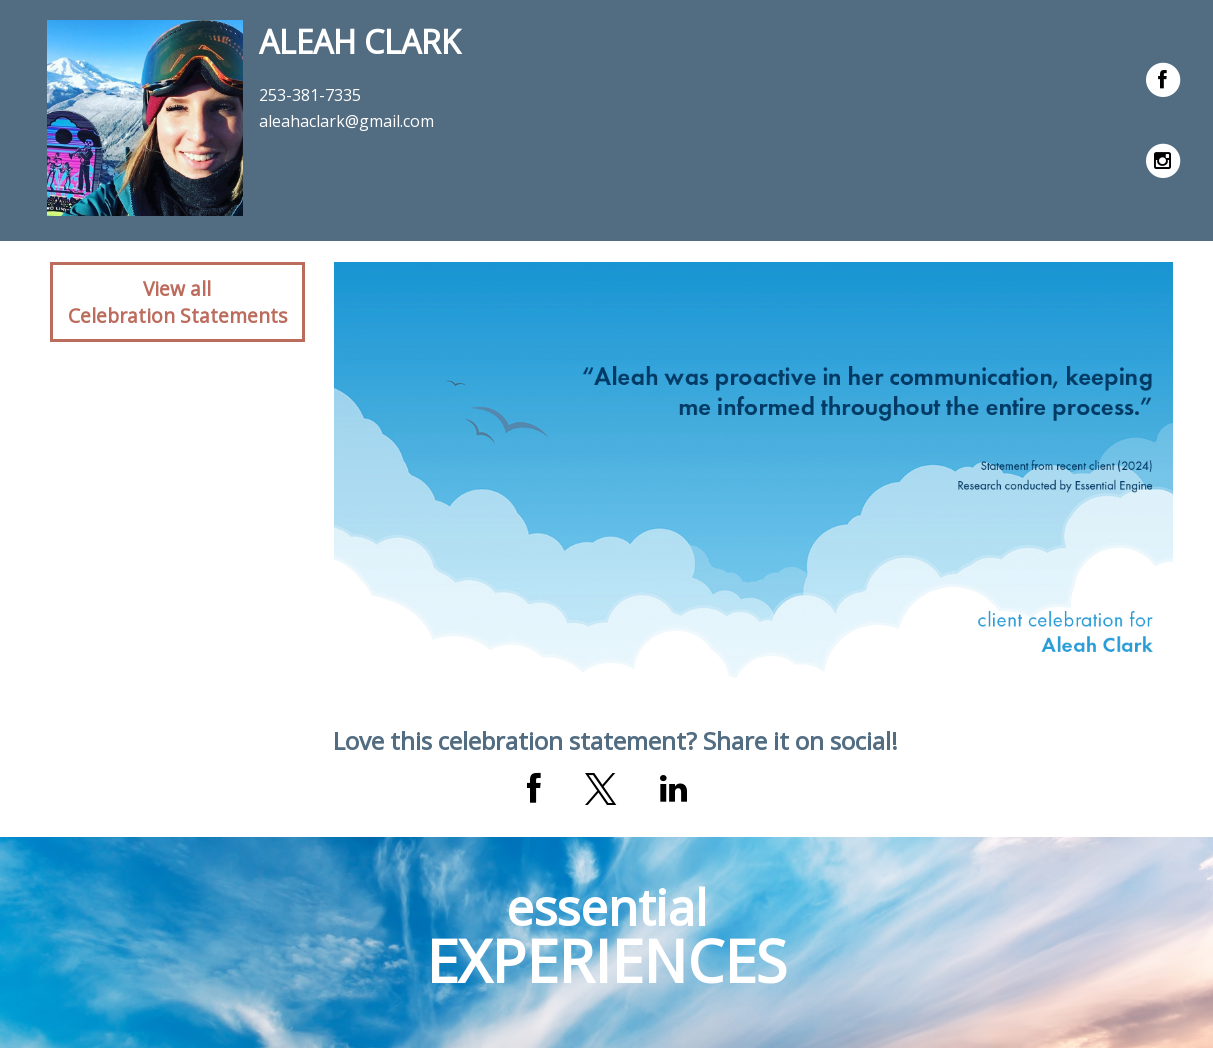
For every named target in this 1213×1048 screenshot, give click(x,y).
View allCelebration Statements (177, 302)
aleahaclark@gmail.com (346, 121)
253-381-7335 (310, 95)
